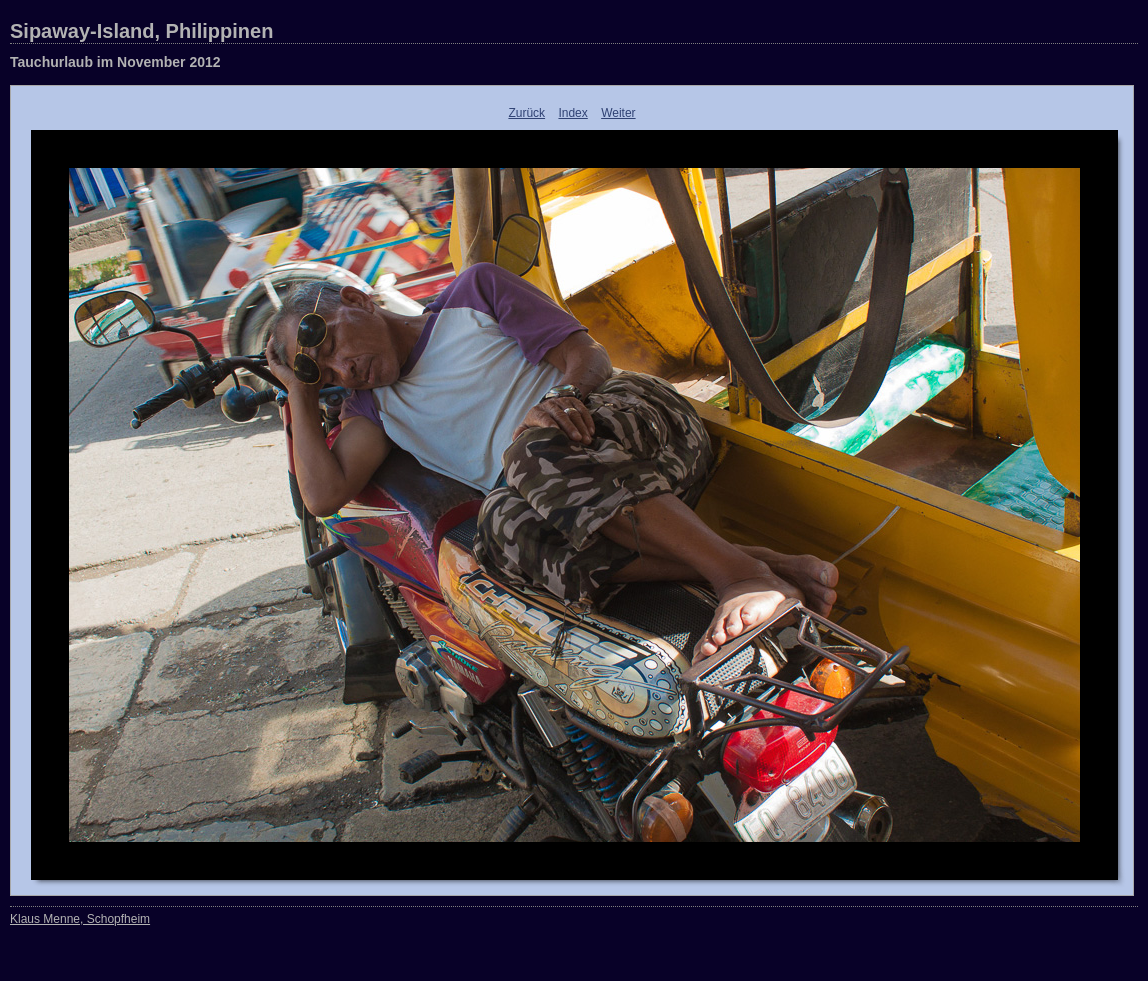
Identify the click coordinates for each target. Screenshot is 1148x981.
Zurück (526, 113)
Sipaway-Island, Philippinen (141, 31)
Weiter (618, 113)
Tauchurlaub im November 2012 (115, 62)
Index (572, 113)
